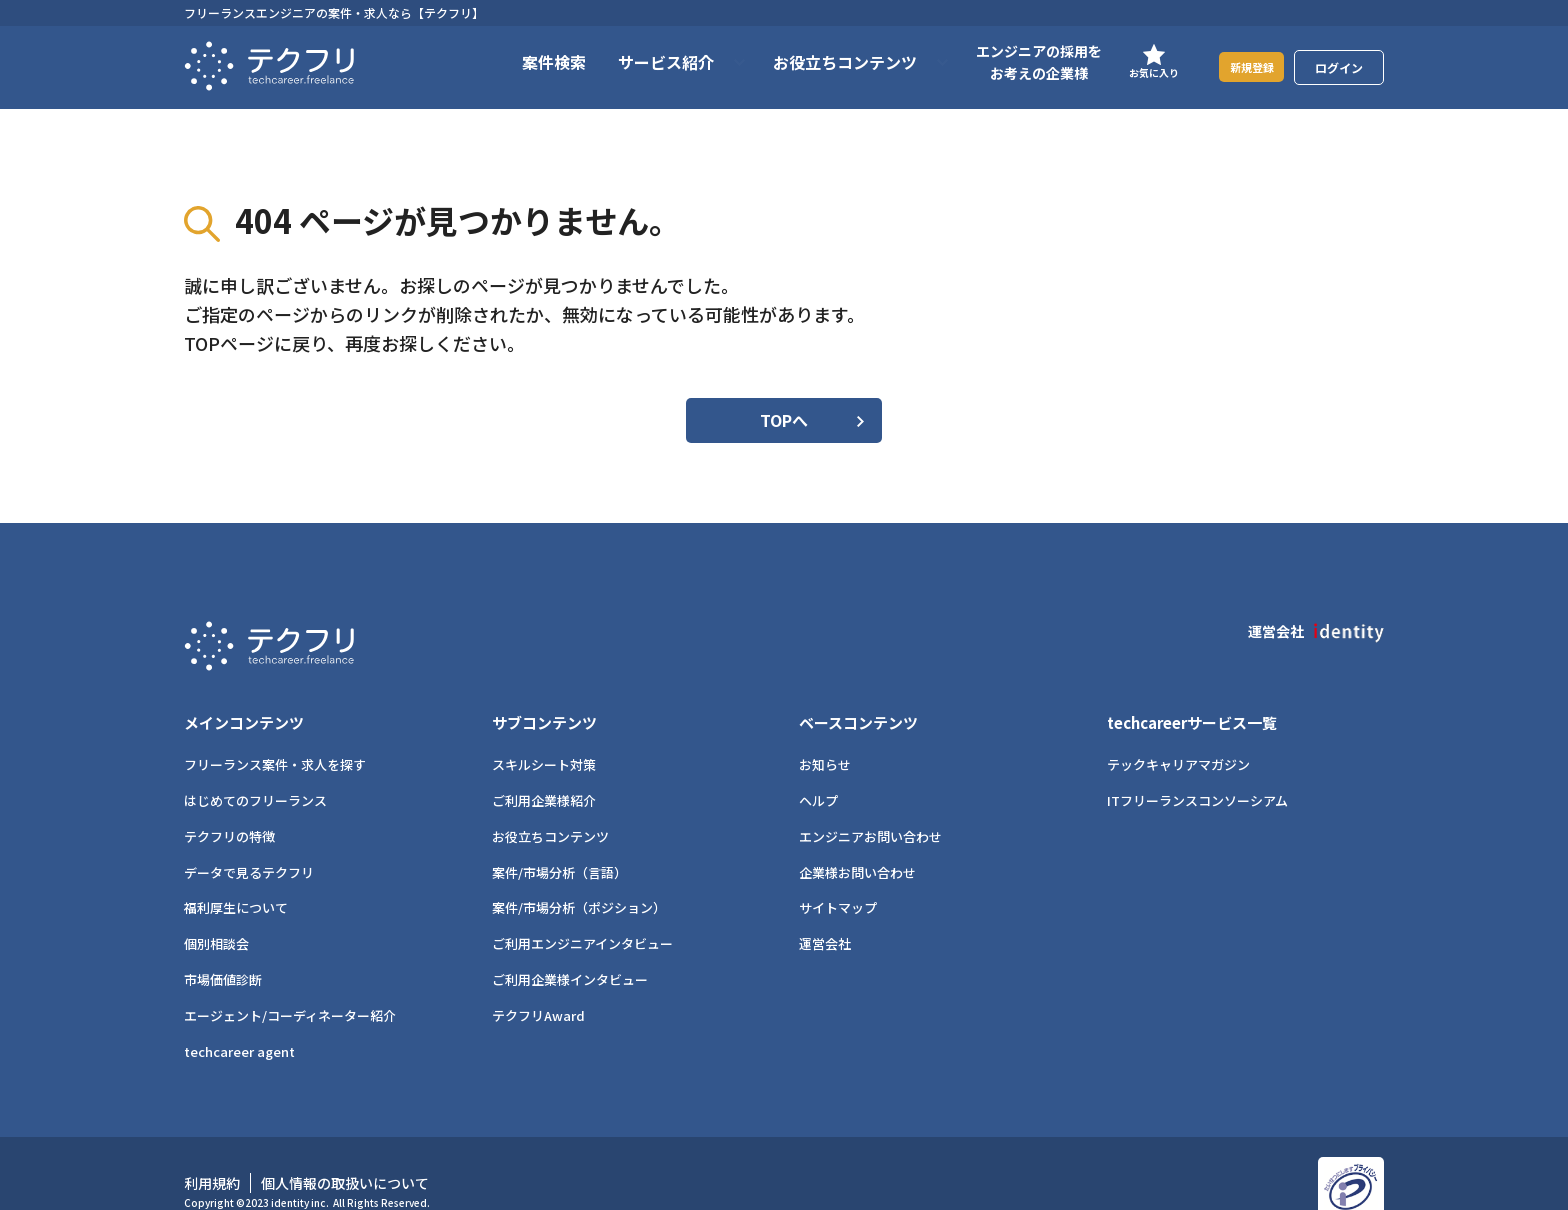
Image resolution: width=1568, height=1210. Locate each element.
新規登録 (1239, 66)
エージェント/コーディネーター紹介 (290, 982)
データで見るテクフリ (249, 838)
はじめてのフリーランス (255, 767)
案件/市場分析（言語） (559, 838)
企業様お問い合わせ (857, 838)
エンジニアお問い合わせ (870, 803)
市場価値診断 (223, 946)
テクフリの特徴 (229, 803)
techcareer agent (239, 1017)
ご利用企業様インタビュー (570, 946)
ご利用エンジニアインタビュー (582, 910)
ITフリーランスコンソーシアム (1197, 767)
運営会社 (825, 910)
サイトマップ (838, 874)
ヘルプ (818, 767)
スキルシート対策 (544, 731)
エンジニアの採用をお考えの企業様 (1014, 62)
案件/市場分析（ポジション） (579, 874)
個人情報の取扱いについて (345, 1149)
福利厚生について (236, 874)
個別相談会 (216, 910)
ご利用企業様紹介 (544, 767)
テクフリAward (538, 982)
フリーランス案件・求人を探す (275, 731)
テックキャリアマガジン (1178, 731)
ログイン (1339, 67)
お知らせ (825, 731)
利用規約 (212, 1149)
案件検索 (529, 62)
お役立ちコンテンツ (550, 803)
